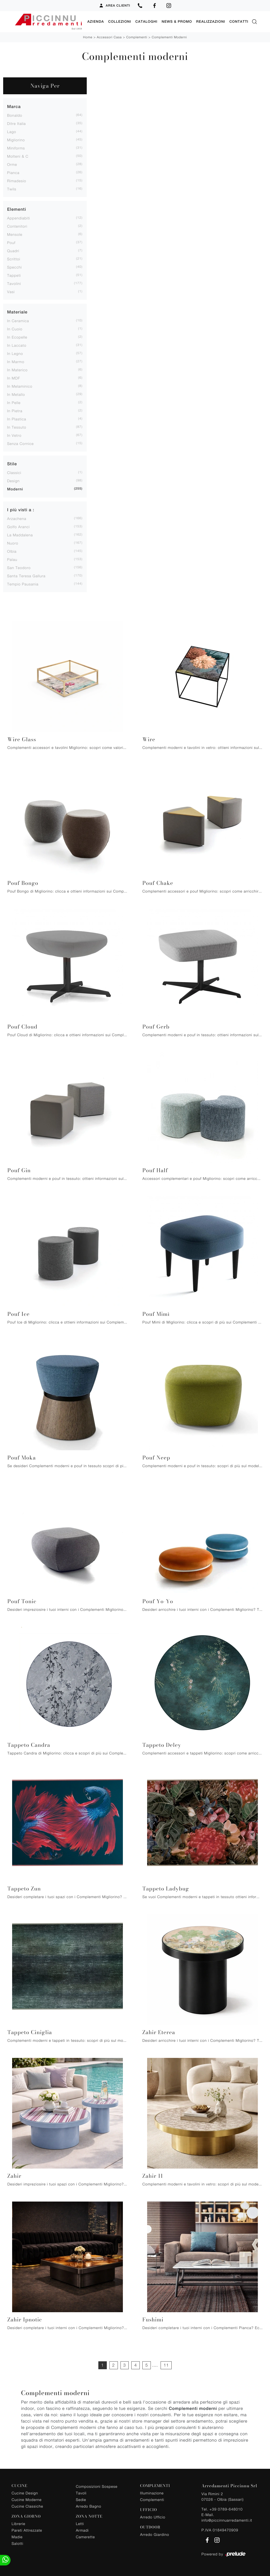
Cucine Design (25, 2492)
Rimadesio (16, 180)
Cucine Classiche (27, 2506)
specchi (14, 267)
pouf (11, 242)
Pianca (13, 172)
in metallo (16, 394)
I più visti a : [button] (20, 509)
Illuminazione (151, 2492)
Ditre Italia (16, 123)
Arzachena (16, 518)
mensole (14, 234)
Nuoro (12, 543)
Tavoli (81, 2492)
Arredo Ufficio (152, 2516)
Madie (17, 2536)
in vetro (14, 435)
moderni (15, 489)
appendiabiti (18, 217)
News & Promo (177, 22)
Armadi (82, 2530)
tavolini (14, 283)
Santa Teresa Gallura (26, 575)
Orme (12, 164)
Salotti (17, 2543)
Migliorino (16, 139)
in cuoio (14, 328)
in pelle (14, 402)
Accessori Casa (109, 37)
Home (87, 37)
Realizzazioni (210, 22)
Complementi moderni (169, 37)
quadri (13, 250)
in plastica (16, 418)
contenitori (17, 226)
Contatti (238, 22)
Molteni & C (17, 156)
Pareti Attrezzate (27, 2530)
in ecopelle (17, 337)
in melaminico (19, 386)
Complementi (136, 37)
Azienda (95, 22)
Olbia (12, 551)
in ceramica (18, 320)
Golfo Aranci (18, 526)
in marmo (15, 361)
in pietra (14, 410)
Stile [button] (12, 463)
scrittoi (13, 258)
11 (166, 2365)
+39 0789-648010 (226, 2509)
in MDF (13, 378)
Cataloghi (146, 22)
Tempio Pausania (22, 583)
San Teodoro (19, 567)
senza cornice (20, 443)
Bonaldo (14, 115)
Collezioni (119, 22)
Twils (11, 188)
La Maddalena (20, 534)
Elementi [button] (16, 209)
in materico (17, 369)
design (13, 480)
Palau (12, 559)
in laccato (16, 345)
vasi (11, 291)
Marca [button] (14, 106)
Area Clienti (114, 5)
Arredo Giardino (154, 2534)
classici (14, 472)
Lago (11, 131)
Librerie (18, 2523)
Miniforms (16, 148)
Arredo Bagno (88, 2506)
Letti (80, 2523)
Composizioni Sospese (97, 2486)
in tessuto (16, 427)
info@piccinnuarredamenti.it (226, 2520)
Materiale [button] (17, 311)
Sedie (81, 2499)
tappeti (14, 275)
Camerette (85, 2536)
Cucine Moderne (27, 2499)
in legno (15, 353)
